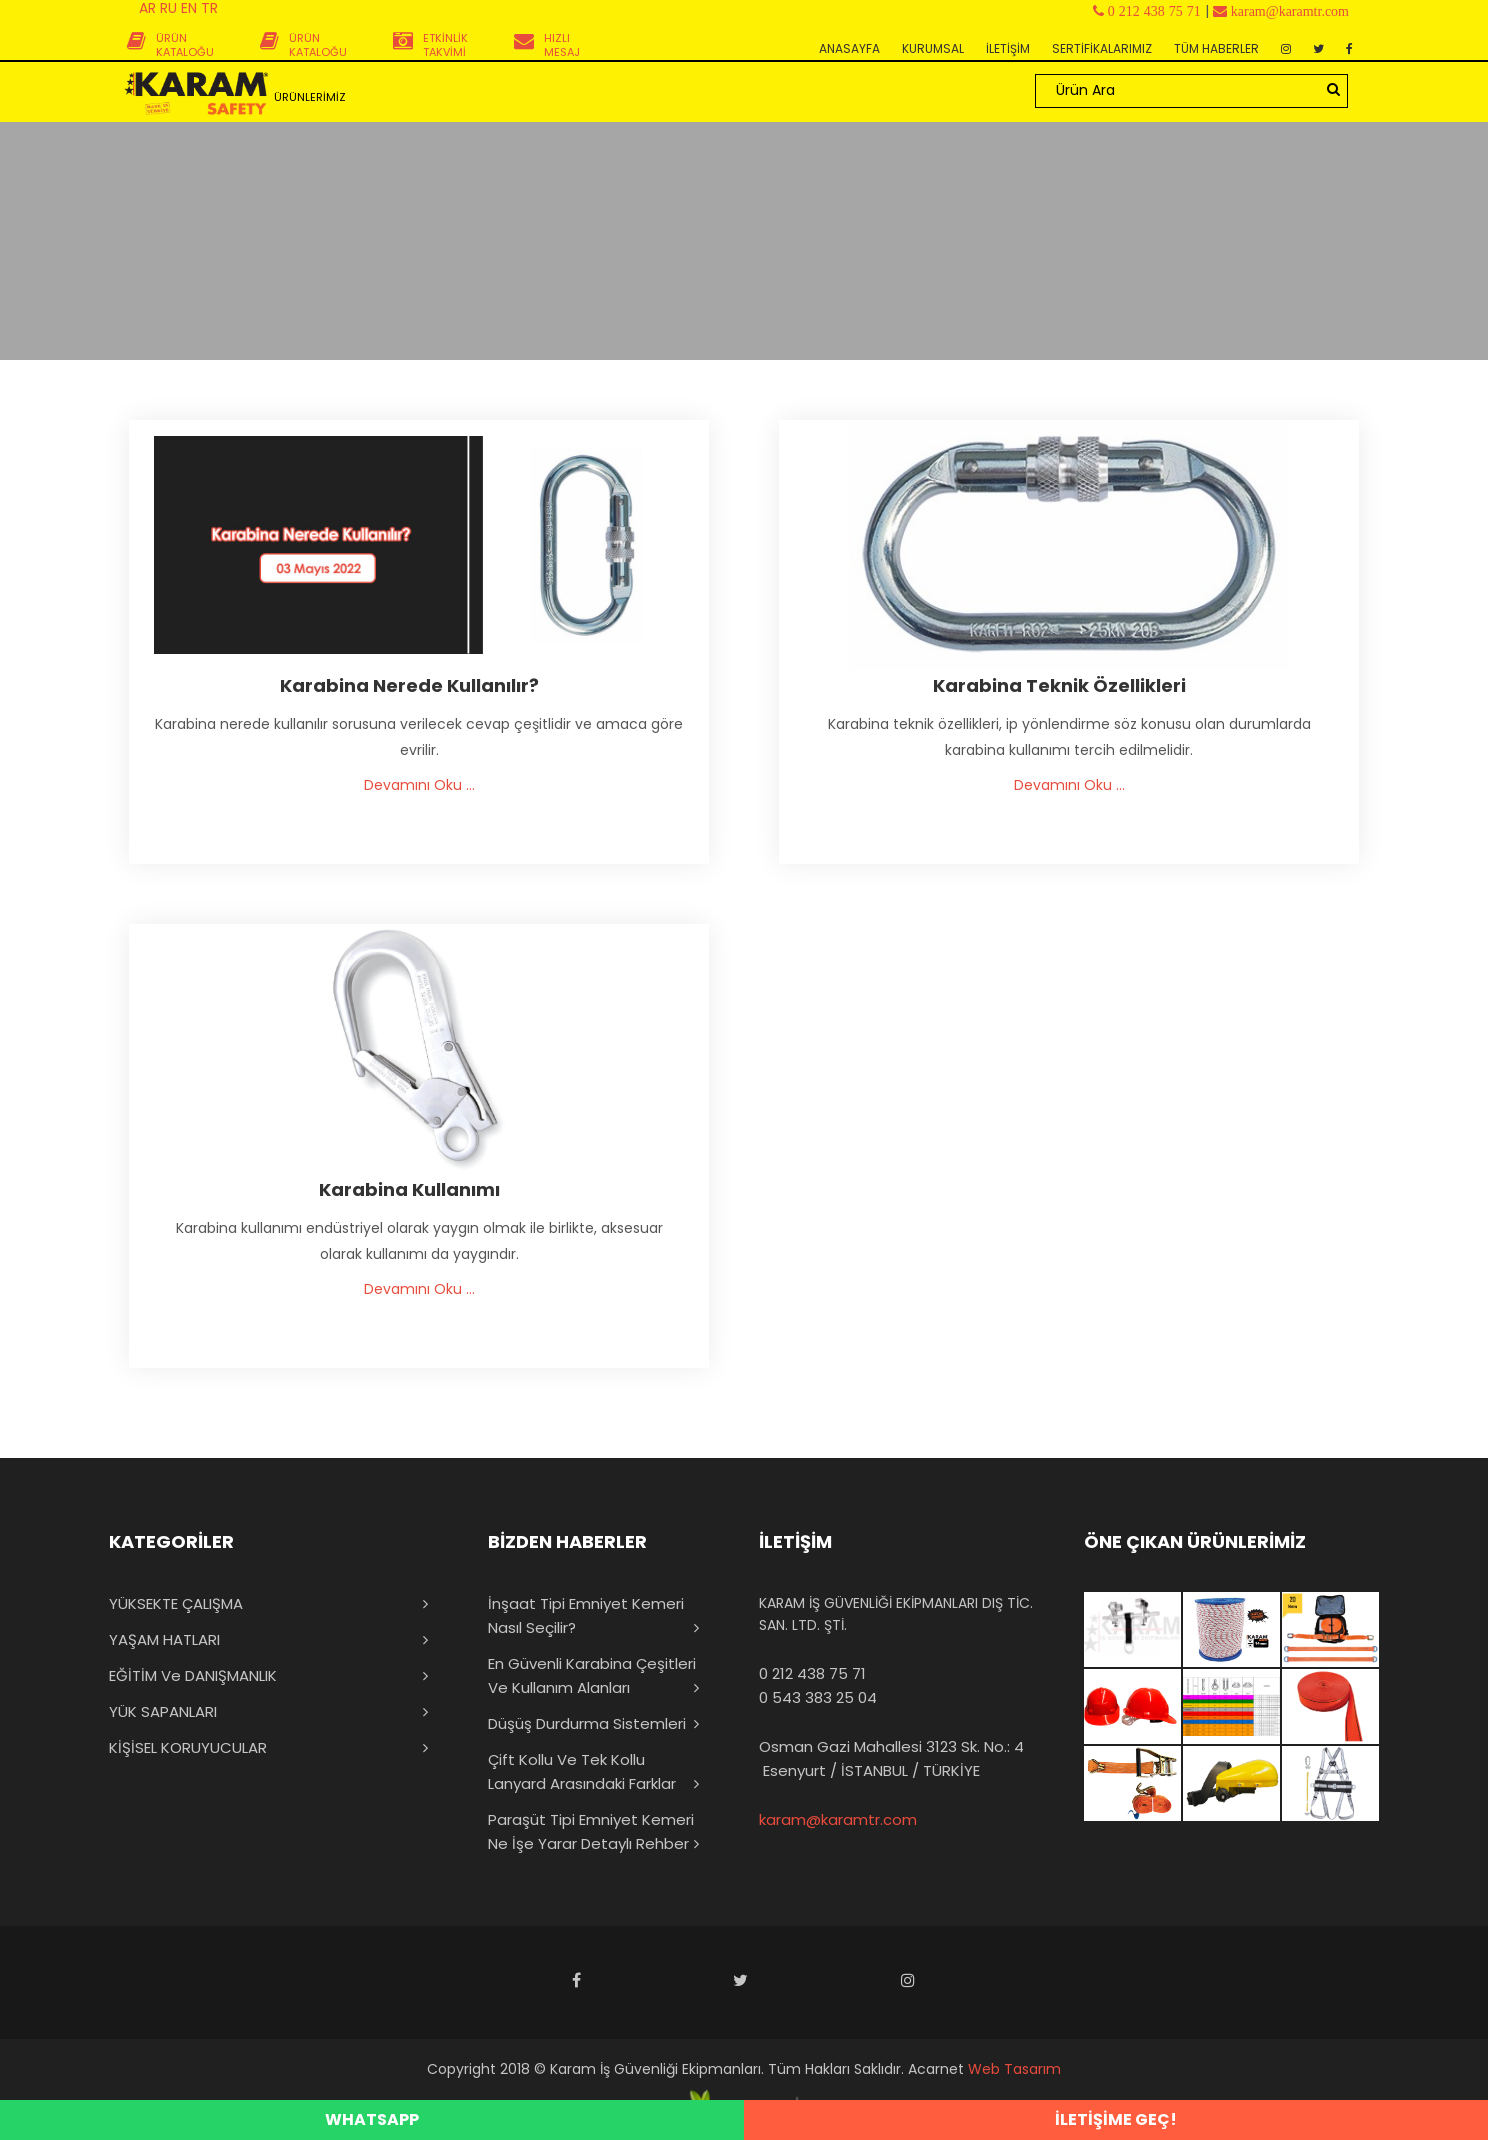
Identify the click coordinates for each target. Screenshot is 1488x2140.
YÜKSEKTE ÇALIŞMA (176, 1603)
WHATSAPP (372, 2119)
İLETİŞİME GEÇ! (1116, 2119)
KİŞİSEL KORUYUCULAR (188, 1747)
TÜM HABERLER (1216, 48)
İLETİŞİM (1008, 48)
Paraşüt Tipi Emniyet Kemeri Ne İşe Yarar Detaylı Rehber (591, 1831)
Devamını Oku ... (419, 785)
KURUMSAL (933, 48)
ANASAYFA (849, 48)
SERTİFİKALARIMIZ (1102, 48)
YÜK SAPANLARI (163, 1711)
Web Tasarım (1014, 2069)
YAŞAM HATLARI (164, 1639)
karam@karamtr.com (838, 1819)
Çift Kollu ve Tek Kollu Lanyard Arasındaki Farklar (582, 1771)
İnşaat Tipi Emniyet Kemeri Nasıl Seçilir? (586, 1615)
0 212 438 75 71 (812, 1673)
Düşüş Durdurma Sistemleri (587, 1723)
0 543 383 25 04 (818, 1697)
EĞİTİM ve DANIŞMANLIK (193, 1675)
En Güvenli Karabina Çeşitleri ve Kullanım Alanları (592, 1675)
